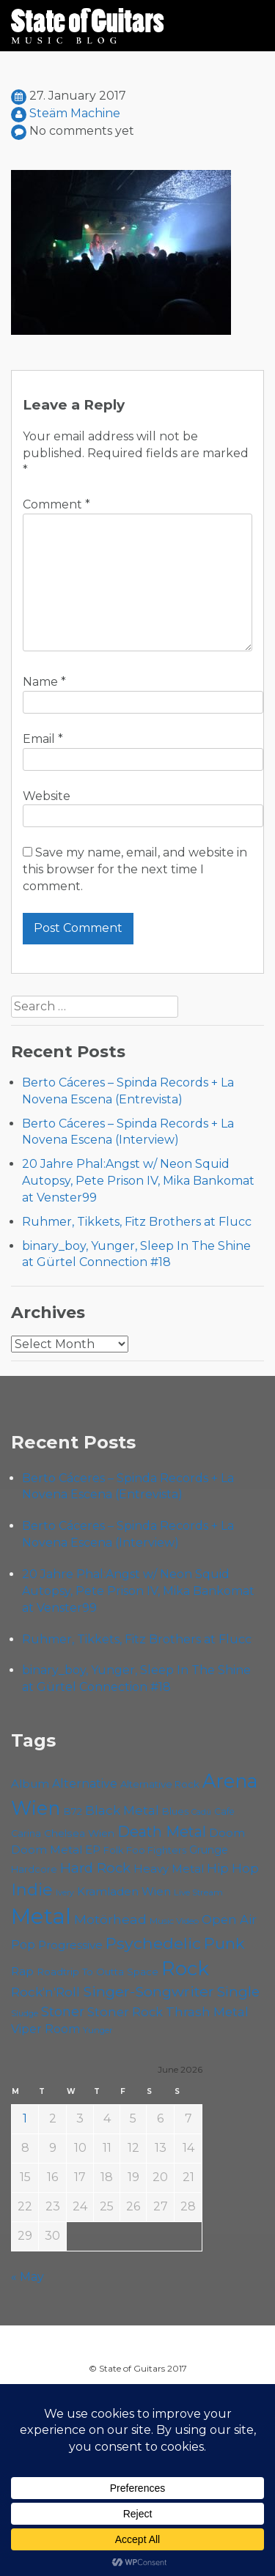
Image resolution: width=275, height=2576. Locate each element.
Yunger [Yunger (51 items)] (98, 2030)
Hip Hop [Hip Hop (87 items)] (233, 1868)
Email (43, 739)
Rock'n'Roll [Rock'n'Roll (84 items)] (45, 1992)
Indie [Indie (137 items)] (32, 1890)
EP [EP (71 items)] (92, 1850)
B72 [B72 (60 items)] (72, 1811)
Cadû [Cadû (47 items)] (201, 1812)
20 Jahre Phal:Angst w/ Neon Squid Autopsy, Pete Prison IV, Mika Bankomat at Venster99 (138, 1180)
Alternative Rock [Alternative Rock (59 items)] (159, 1784)
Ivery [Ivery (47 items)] (65, 1893)
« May (27, 2277)
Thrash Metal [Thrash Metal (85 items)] (207, 2012)
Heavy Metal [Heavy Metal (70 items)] (168, 1869)
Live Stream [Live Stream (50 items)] (198, 1892)
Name (44, 682)
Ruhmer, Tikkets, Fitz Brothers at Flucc (137, 1222)
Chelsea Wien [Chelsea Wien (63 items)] (79, 1833)
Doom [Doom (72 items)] (227, 1833)
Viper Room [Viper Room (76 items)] (45, 2029)
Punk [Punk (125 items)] (224, 1943)
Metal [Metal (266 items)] (41, 1916)
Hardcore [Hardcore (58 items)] (34, 1869)
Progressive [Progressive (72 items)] (70, 1945)
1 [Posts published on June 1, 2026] (25, 2118)
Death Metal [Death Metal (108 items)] (161, 1831)
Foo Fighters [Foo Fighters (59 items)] (156, 1850)
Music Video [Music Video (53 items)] (174, 1920)
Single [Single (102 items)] (238, 1991)
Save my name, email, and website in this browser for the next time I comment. (135, 869)
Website (46, 796)
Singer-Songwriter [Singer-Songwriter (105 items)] (148, 1991)
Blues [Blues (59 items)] (175, 1811)
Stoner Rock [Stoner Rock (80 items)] (125, 2012)
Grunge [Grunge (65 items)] (208, 1850)
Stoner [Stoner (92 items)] (62, 2011)
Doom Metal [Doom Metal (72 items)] (46, 1850)
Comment (56, 504)
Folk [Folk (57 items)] (113, 1850)
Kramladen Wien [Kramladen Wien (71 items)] (124, 1891)
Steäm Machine (74, 113)
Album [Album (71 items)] (30, 1784)
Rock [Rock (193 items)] (185, 1968)
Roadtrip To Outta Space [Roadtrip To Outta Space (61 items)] (97, 1971)
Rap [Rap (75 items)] (22, 1971)
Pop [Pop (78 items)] (23, 1944)
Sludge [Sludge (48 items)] (24, 2013)
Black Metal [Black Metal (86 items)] (122, 1810)
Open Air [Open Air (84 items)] (229, 1919)
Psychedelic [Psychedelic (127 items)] (153, 1943)
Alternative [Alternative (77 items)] (84, 1784)
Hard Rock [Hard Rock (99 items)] (95, 1867)
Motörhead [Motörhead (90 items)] (110, 1919)
